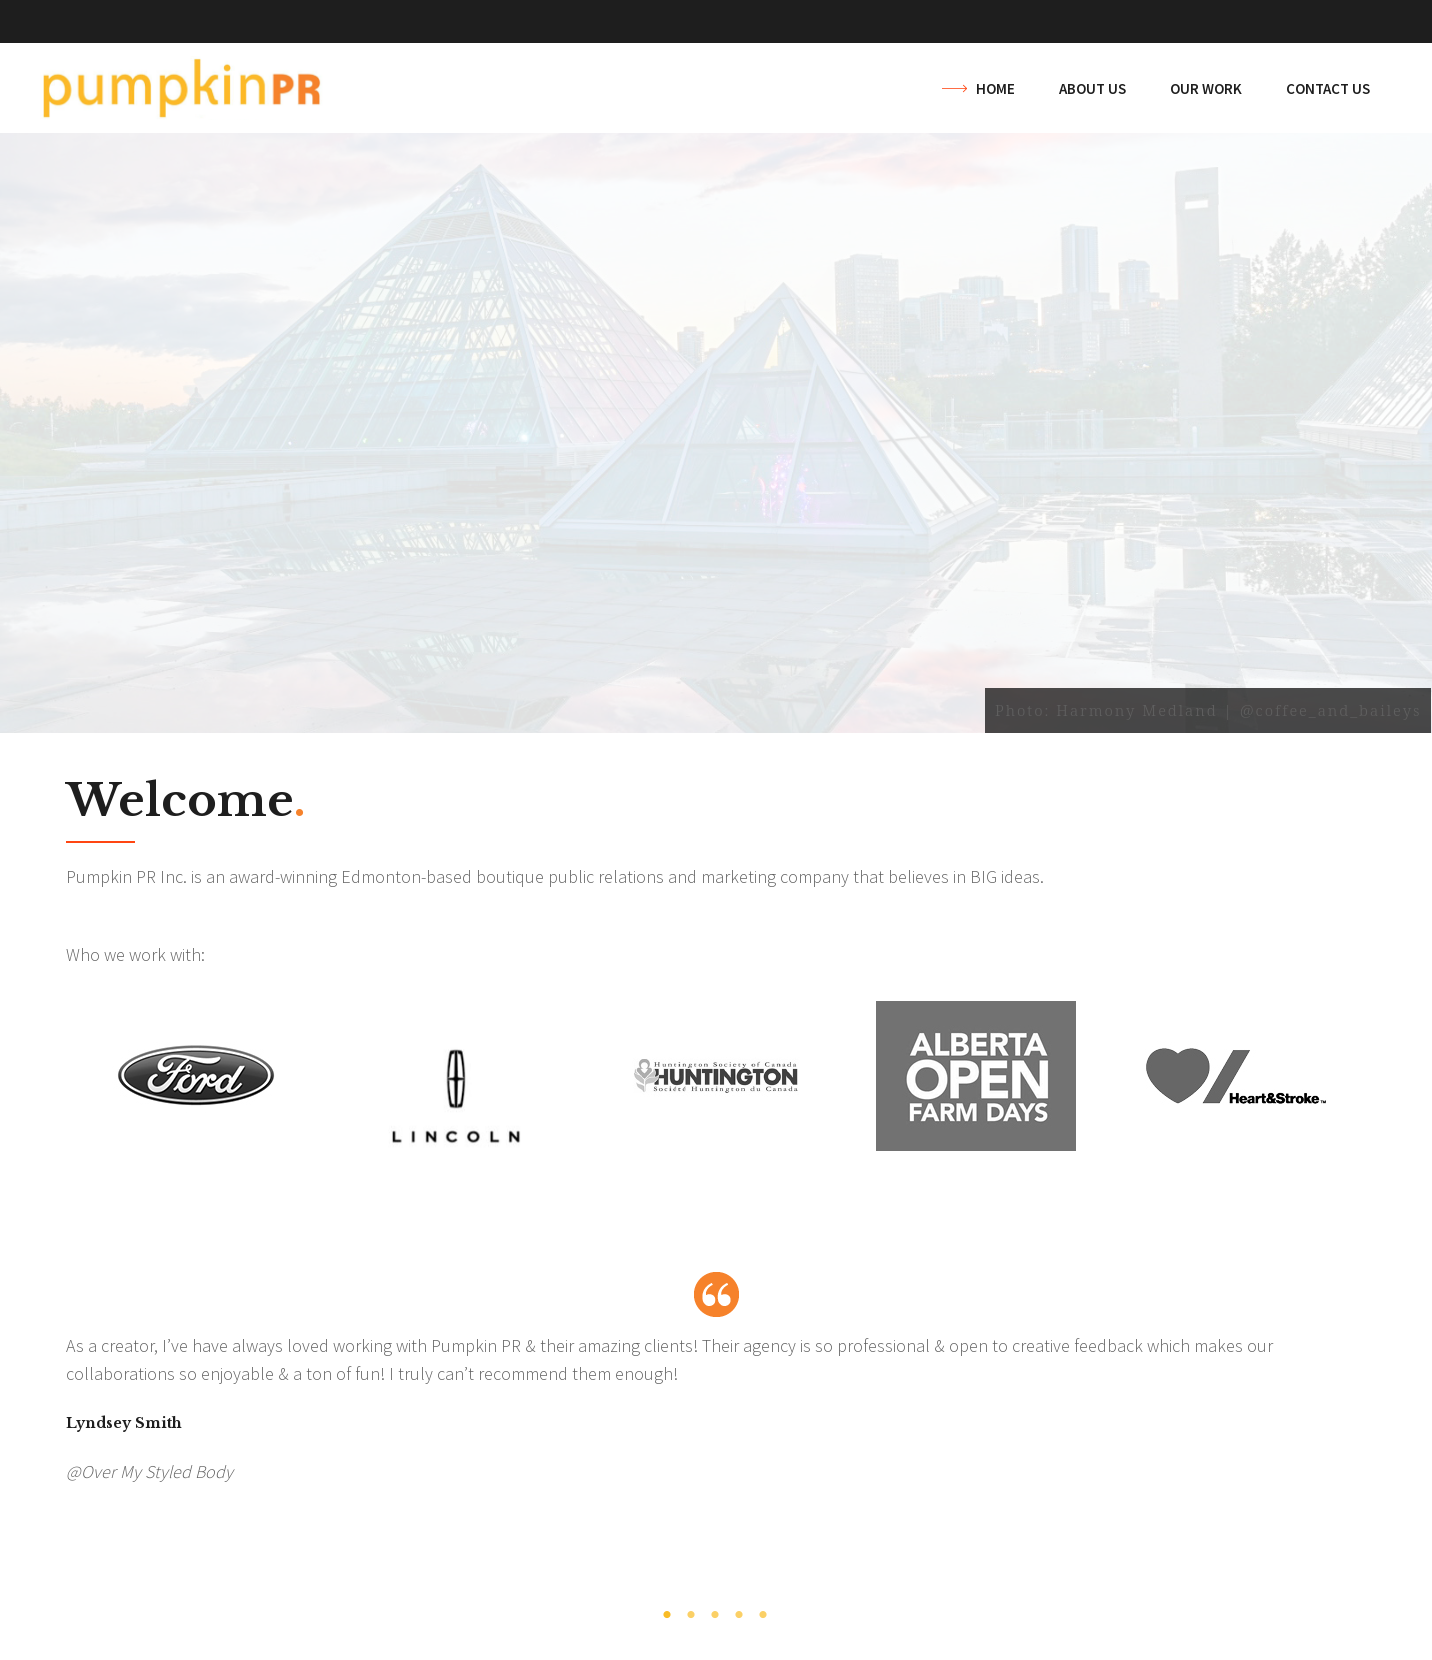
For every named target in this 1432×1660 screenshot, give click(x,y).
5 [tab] (764, 1615)
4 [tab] (740, 1615)
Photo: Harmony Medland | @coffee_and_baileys (1208, 710)
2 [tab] (692, 1615)
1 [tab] (668, 1615)
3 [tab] (716, 1615)
